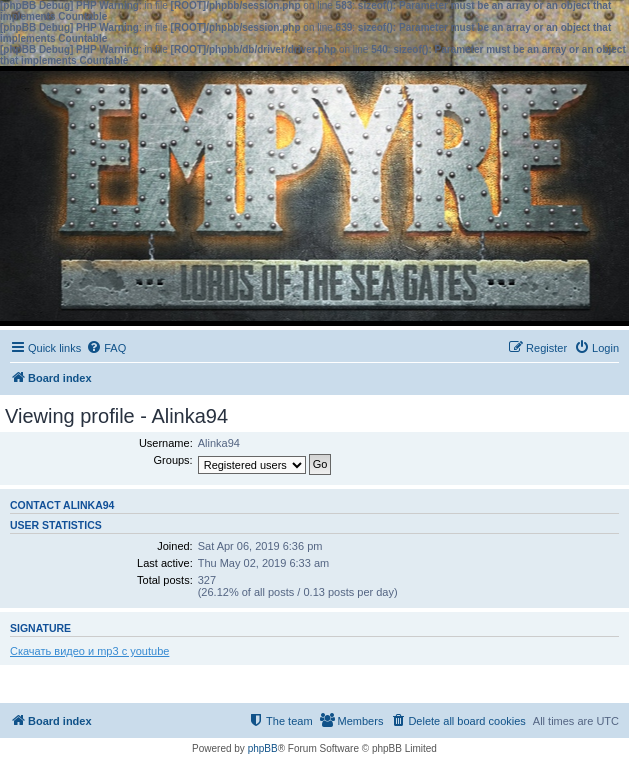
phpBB (263, 748)
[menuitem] (106, 348)
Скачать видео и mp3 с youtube (89, 651)
